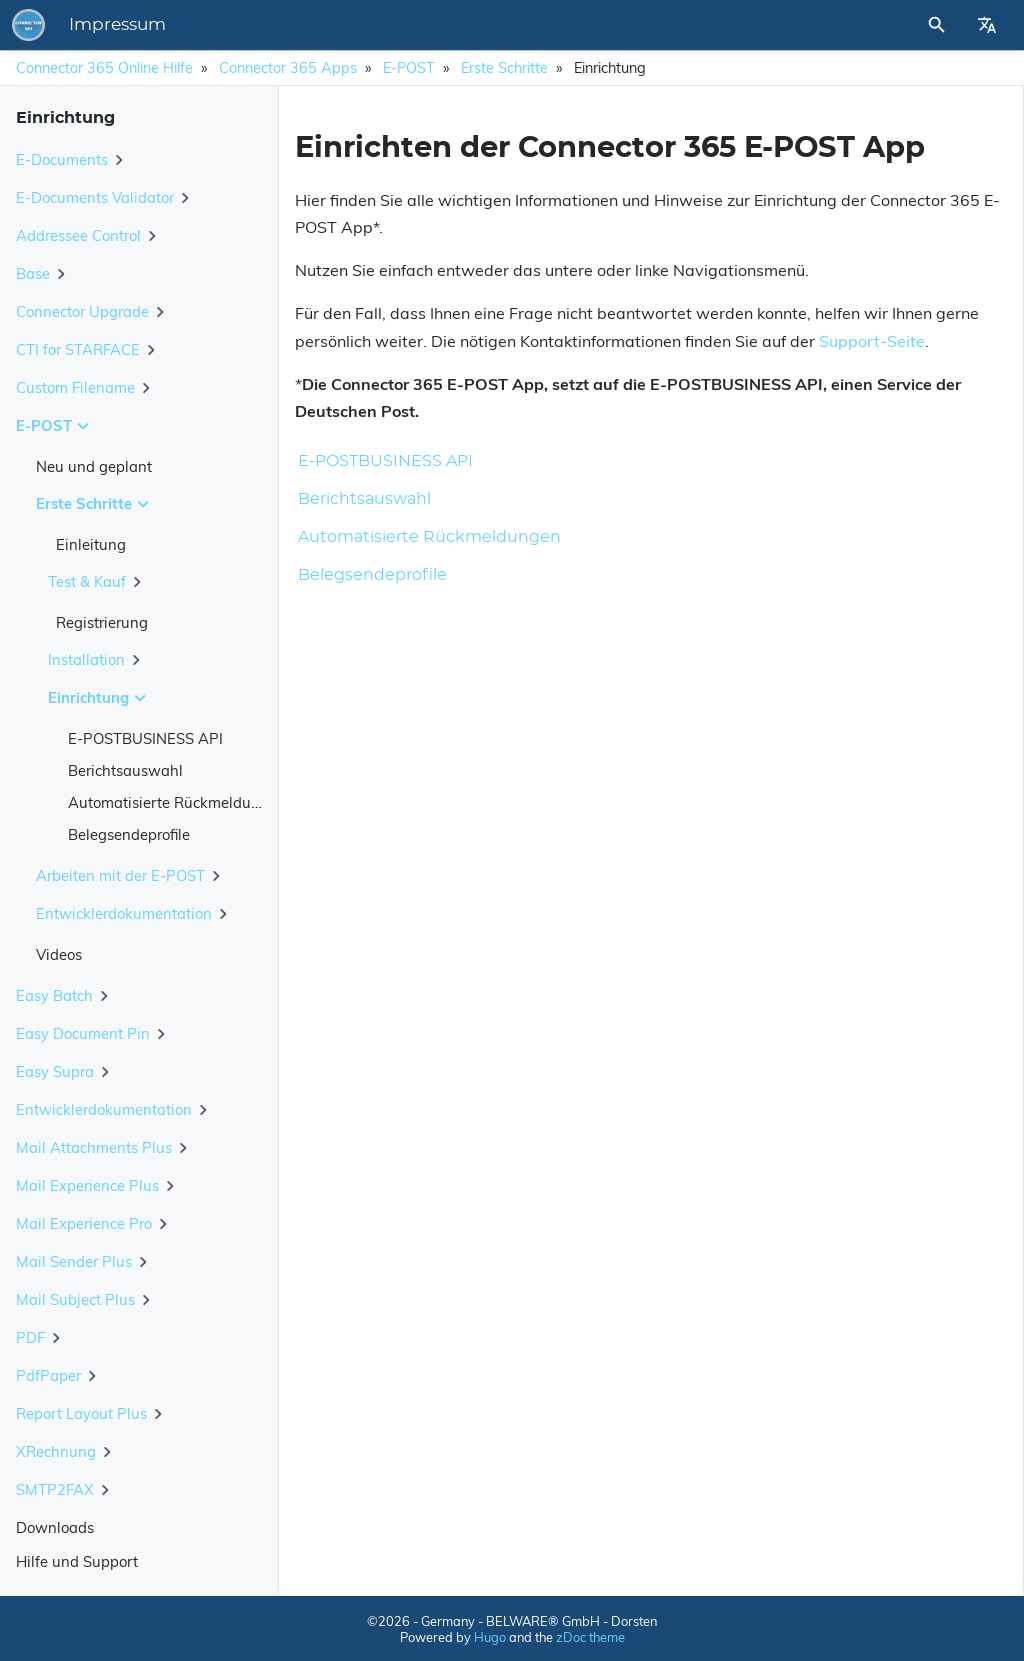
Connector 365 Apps (288, 68)
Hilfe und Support (77, 1561)
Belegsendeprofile (129, 834)
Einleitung (91, 544)
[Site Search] (883, 25)
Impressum (395, 25)
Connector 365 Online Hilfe (104, 68)
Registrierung (102, 622)
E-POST (409, 68)
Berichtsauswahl (125, 770)
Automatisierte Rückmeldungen (177, 802)
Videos (59, 954)
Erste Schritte (504, 68)
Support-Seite (872, 341)
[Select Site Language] (987, 25)
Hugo (490, 1637)
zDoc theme (590, 1637)
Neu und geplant (94, 466)
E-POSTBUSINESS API (145, 738)
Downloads (55, 1527)
